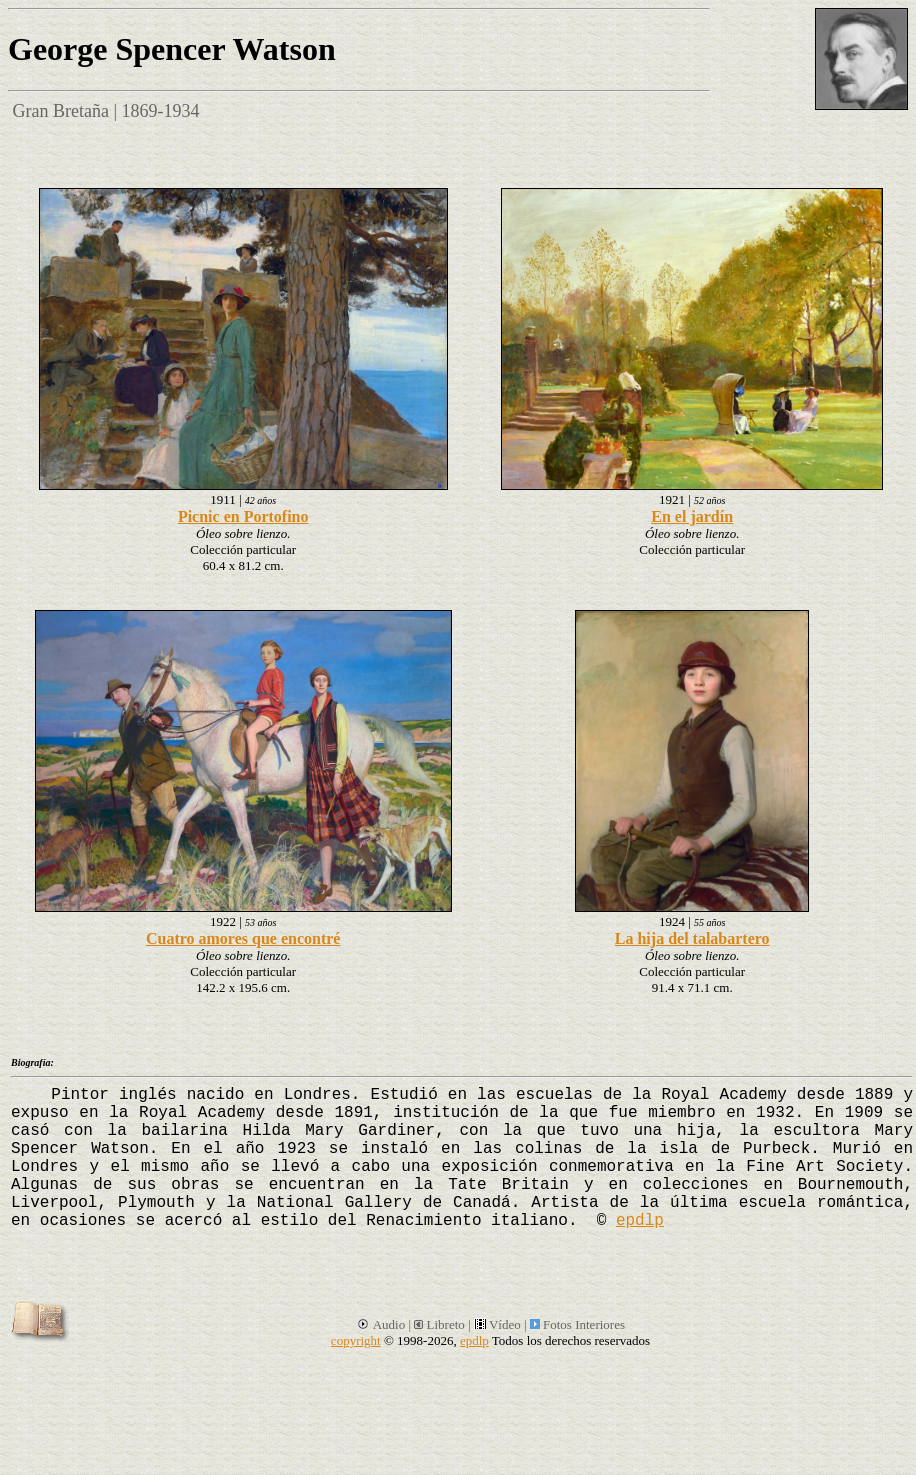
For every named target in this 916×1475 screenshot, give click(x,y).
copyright (356, 1340)
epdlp (640, 1221)
